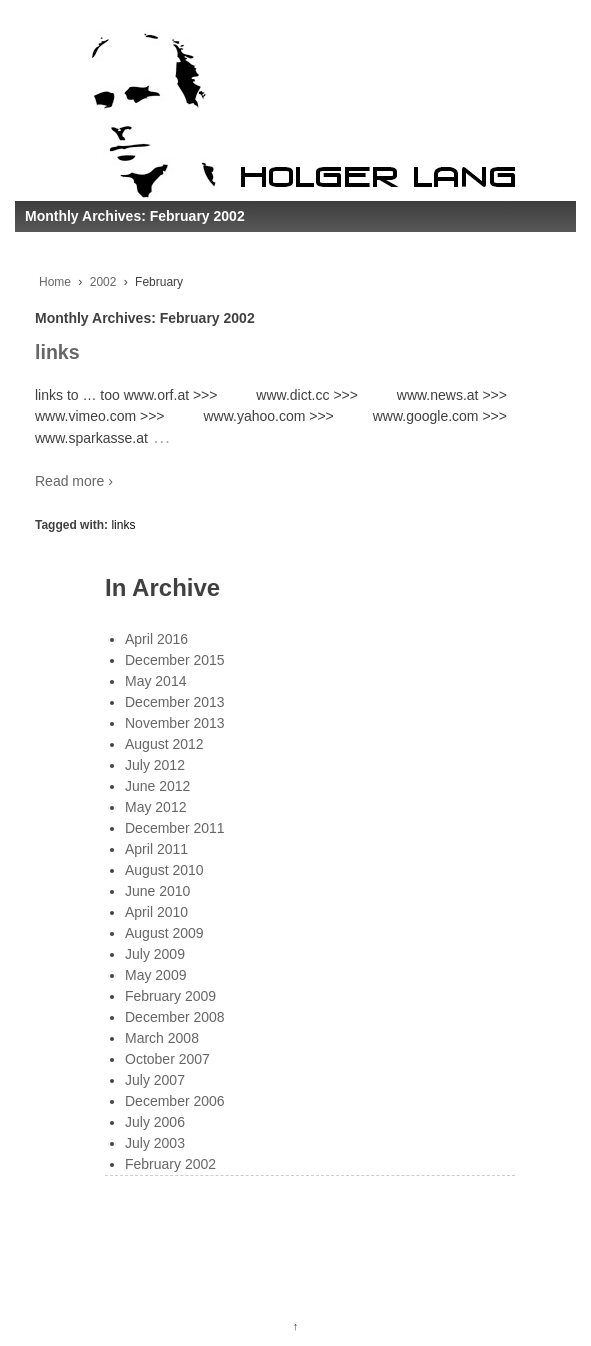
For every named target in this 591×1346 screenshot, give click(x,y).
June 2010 (157, 891)
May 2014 (155, 681)
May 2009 (155, 975)
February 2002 (170, 1164)
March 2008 (162, 1038)
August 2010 (164, 870)
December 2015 (175, 660)
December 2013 (175, 702)
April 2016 (156, 639)
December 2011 (175, 828)
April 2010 (156, 912)
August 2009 (164, 933)
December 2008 (175, 1017)
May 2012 (155, 807)
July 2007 (155, 1080)
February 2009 (170, 996)
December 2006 (175, 1101)
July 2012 (155, 765)
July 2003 (155, 1143)
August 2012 (164, 744)
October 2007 (167, 1059)
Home (55, 282)
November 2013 (175, 723)
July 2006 (155, 1122)
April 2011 (156, 849)
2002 (103, 282)
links (57, 352)
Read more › (74, 481)
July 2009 (155, 954)
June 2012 (157, 786)
